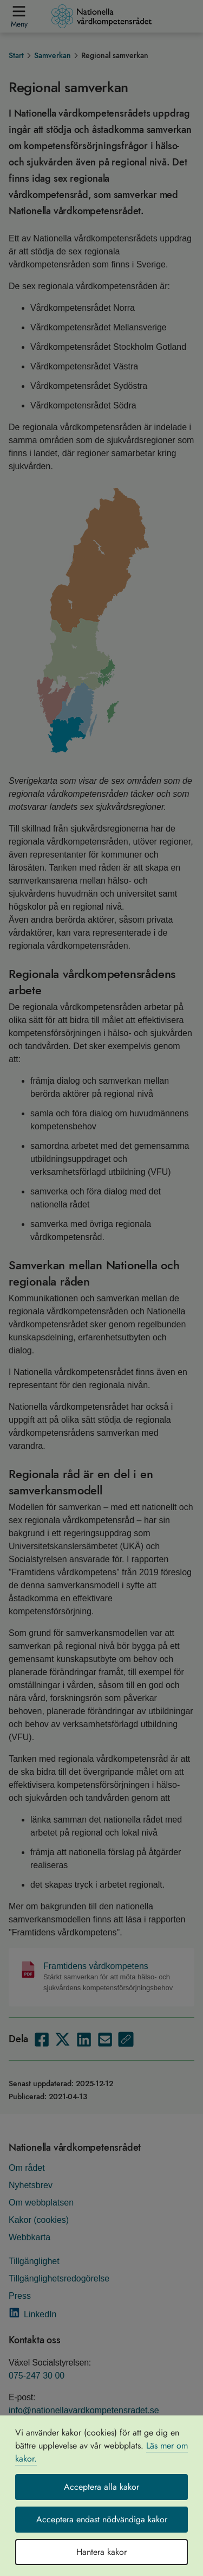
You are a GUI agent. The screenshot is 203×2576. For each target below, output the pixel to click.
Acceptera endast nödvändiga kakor (101, 2519)
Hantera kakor (101, 2552)
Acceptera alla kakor (101, 2487)
